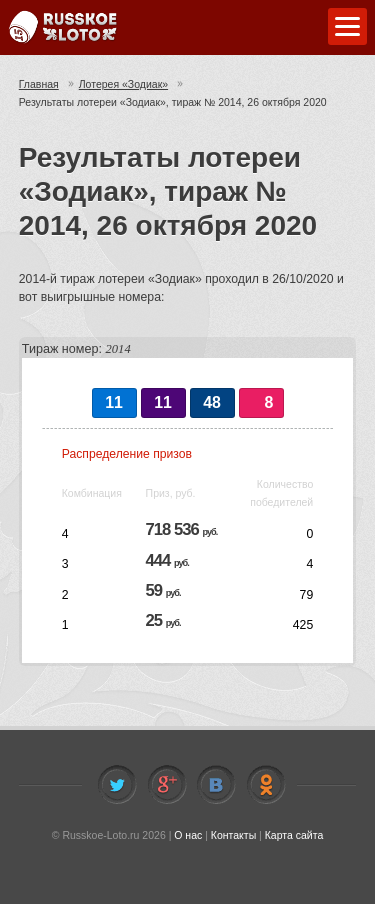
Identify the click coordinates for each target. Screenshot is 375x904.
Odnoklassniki (266, 785)
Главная (39, 84)
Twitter (117, 785)
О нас (188, 835)
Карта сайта (294, 835)
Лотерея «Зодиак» (123, 84)
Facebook (167, 785)
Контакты (233, 835)
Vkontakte (216, 785)
